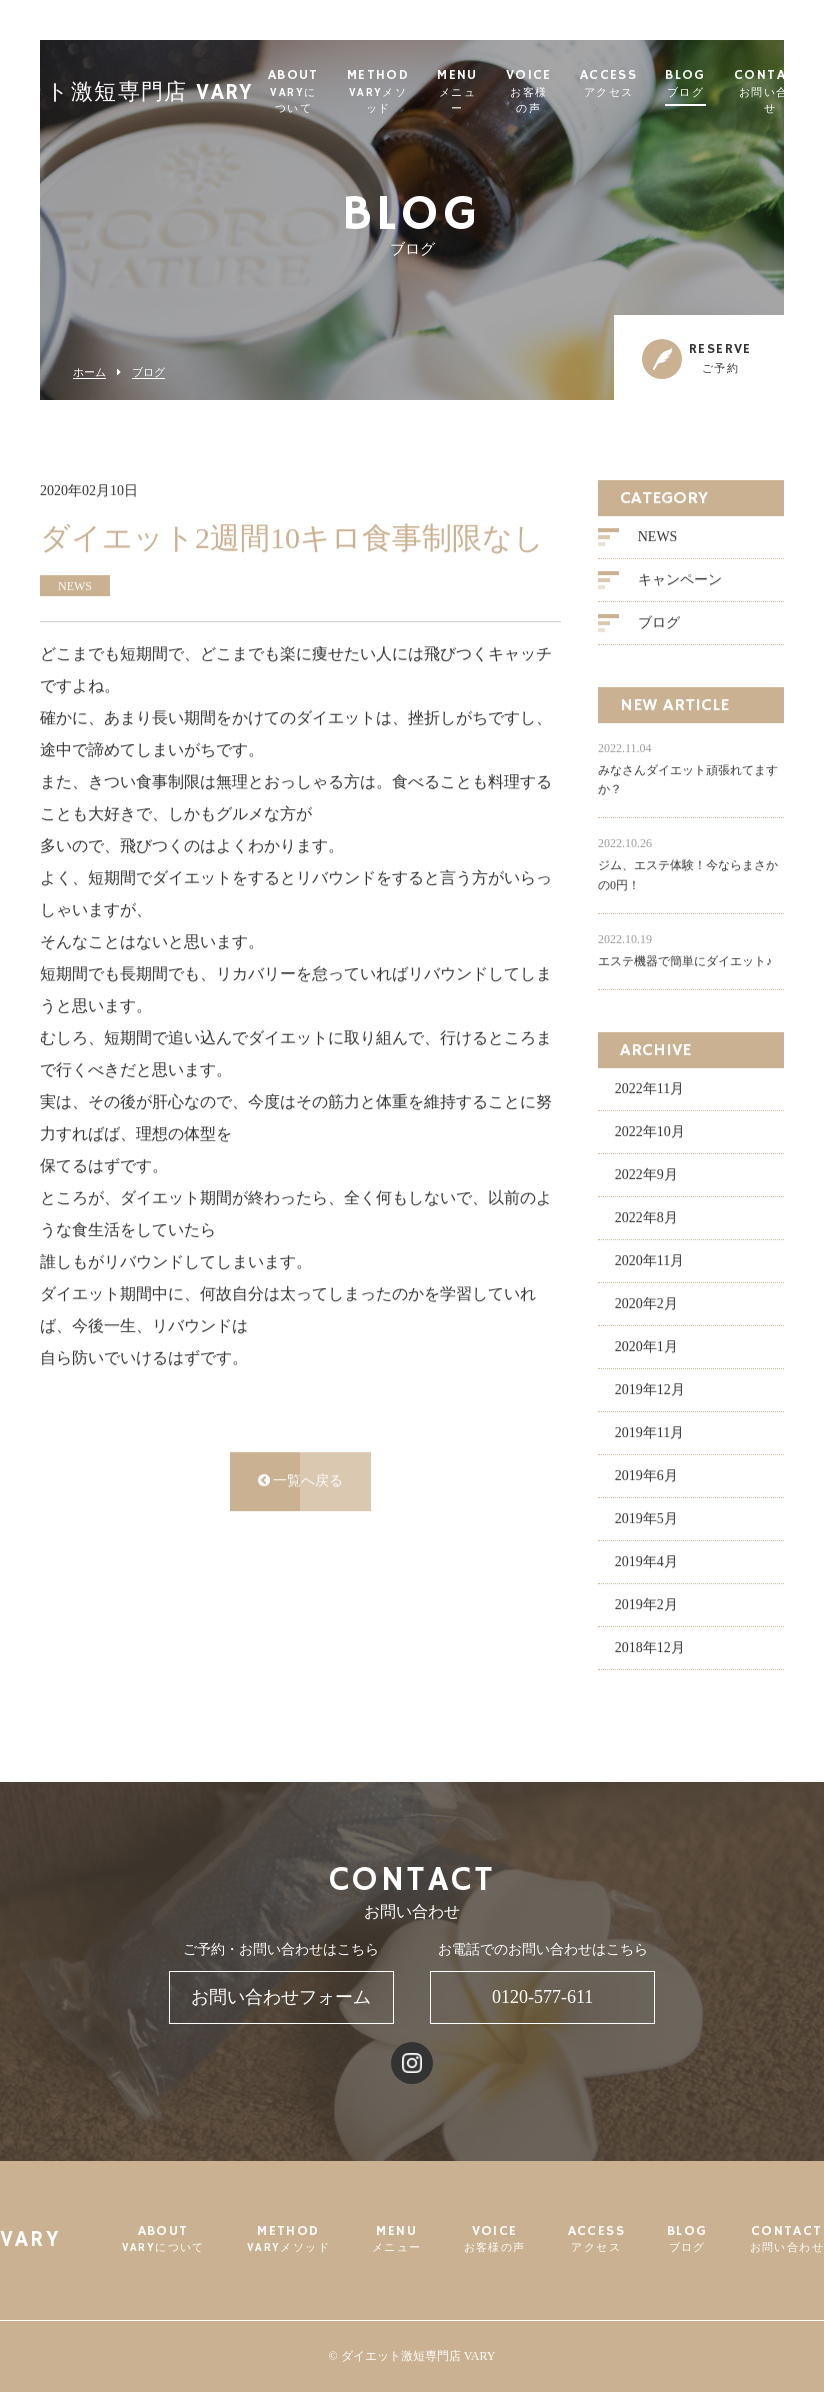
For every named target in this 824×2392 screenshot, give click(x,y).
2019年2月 (646, 1607)
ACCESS (641, 84)
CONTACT (787, 2239)
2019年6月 (646, 1478)
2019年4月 (646, 1564)
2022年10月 (650, 1134)
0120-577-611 (542, 1997)
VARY (30, 2240)
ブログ (148, 372)
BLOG (718, 84)
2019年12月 (650, 1392)
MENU (490, 93)
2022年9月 (646, 1177)
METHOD (411, 93)
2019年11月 (649, 1435)
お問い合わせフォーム (281, 1997)
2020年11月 (649, 1263)
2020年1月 (646, 1349)
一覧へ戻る (301, 1483)
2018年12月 (650, 1650)
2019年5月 (646, 1521)
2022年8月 (646, 1220)
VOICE (562, 93)
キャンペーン (680, 582)
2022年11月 (649, 1091)
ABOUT (326, 93)
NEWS (658, 539)
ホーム (89, 372)
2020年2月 (646, 1306)
